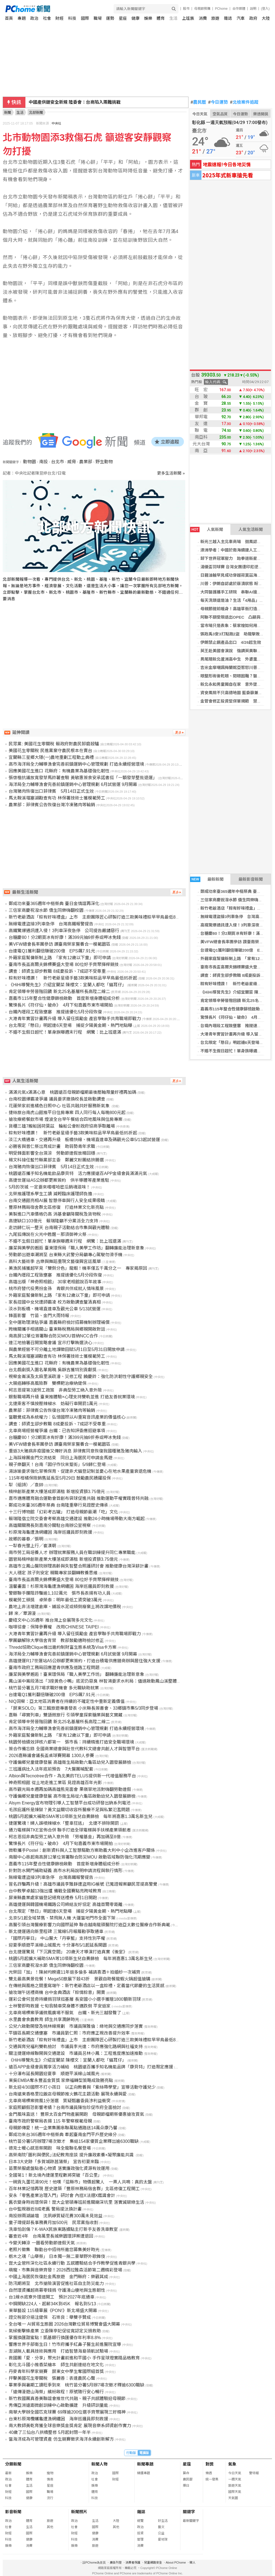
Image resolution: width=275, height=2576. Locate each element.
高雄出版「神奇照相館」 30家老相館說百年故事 (55, 1281)
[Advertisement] (95, 651)
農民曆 (198, 102)
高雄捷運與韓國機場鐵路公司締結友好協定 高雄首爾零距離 (65, 1904)
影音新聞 (13, 2511)
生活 (173, 18)
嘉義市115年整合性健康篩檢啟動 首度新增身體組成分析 (64, 998)
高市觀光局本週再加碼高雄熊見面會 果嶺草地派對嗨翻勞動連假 (70, 1789)
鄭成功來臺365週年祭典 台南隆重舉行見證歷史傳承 (58, 1505)
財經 (59, 18)
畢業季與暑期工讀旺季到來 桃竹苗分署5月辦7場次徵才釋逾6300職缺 (76, 2385)
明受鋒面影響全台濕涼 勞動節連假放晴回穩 (52, 1153)
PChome (221, 9)
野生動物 (104, 461)
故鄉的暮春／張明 (26, 1539)
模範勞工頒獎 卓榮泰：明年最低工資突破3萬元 (55, 1600)
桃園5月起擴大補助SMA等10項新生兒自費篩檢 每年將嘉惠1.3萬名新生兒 (81, 1816)
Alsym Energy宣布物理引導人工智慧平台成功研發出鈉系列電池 (70, 1803)
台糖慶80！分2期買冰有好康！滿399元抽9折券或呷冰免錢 (65, 937)
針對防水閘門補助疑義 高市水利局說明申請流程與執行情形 (65, 1870)
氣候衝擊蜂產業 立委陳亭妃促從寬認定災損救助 (55, 2331)
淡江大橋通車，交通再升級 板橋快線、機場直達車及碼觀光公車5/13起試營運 (84, 1139)
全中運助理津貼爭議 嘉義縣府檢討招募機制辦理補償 (59, 1322)
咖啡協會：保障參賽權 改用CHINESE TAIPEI (54, 1627)
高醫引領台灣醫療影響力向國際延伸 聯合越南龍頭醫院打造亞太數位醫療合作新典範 (89, 1924)
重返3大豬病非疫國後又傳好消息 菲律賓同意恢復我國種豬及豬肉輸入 (75, 1451)
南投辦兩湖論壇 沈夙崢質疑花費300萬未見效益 (55, 2215)
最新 (8, 2473)
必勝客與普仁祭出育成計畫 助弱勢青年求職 (52, 1146)
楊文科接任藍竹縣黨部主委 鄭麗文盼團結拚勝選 (56, 1160)
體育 (161, 18)
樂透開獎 (260, 114)
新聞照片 (79, 2511)
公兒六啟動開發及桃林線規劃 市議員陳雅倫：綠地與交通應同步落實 (76, 2026)
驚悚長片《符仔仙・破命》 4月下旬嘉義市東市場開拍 (61, 1005)
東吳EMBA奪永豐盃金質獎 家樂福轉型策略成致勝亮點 (61, 2080)
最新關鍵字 (191, 2521)
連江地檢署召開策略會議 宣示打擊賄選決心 (50, 1342)
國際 (85, 18)
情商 (50, 2479)
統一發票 (212, 2479)
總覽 (140, 2521)
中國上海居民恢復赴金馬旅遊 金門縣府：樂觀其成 (58, 2276)
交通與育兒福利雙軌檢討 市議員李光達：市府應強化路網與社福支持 (76, 2046)
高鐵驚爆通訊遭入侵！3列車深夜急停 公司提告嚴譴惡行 (64, 930)
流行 (50, 2498)
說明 (253, 9)
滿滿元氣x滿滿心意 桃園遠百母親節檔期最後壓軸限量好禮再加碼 (72, 1092)
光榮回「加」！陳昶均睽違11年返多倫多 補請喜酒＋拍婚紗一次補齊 (74, 1972)
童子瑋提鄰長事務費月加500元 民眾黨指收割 (53, 2222)
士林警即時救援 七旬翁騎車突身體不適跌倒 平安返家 (60, 2006)
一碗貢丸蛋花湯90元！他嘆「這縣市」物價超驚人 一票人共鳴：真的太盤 (80, 2182)
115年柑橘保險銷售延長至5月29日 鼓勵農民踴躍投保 (60, 1478)
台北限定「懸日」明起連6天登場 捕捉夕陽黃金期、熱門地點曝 (70, 1025)
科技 (72, 18)
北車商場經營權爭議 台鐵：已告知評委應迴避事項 (57, 1430)
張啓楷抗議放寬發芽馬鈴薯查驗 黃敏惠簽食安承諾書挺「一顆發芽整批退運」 (83, 777)
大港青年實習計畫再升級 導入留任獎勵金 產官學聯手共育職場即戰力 (75, 1018)
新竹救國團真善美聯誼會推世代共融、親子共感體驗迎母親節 (67, 2398)
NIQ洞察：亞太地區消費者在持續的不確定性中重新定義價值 (66, 1701)
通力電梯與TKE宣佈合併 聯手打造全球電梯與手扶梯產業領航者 (70, 1830)
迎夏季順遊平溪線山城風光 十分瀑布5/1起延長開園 (58, 1945)
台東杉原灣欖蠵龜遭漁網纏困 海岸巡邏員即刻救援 (58, 2419)
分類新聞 (13, 2464)
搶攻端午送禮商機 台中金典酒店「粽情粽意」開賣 (57, 1992)
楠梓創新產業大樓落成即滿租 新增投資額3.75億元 (57, 1491)
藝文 (161, 2527)
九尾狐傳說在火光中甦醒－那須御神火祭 (48, 1234)
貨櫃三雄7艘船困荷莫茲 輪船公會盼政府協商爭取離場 (62, 1126)
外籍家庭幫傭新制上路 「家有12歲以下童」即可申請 (60, 957)
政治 (34, 18)
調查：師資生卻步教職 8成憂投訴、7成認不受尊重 (57, 971)
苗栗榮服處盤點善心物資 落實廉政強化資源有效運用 (59, 2168)
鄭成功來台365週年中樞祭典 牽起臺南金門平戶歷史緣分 (63, 2134)
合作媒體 (238, 9)
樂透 (209, 2473)
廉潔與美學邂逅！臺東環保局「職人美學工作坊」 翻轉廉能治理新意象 (76, 1674)
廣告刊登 (116, 2562)
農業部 (85, 461)
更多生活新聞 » (171, 473)
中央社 (56, 123)
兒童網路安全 (153, 2562)
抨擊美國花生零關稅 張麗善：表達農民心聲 (52, 2378)
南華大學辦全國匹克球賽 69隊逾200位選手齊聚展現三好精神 (67, 2412)
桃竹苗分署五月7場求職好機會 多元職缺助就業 (54, 1688)
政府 (253, 18)
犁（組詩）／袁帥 (26, 1485)
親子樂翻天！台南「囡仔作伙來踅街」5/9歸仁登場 (57, 1464)
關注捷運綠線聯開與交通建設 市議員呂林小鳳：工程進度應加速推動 (76, 2053)
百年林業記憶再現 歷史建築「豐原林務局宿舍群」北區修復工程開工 (74, 2188)
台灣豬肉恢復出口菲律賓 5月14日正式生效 (51, 791)
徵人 (193, 2562)
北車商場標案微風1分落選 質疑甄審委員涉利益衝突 (60, 2100)
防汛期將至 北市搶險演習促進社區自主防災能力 (56, 2283)
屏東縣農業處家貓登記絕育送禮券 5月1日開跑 (53, 1897)
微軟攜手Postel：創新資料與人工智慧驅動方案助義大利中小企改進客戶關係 (82, 1850)
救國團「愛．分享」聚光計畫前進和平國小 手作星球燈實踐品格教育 (74, 2358)
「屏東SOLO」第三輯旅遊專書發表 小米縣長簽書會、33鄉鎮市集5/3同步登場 (83, 1708)
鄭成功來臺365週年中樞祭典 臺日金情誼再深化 (54, 903)
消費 (203, 18)
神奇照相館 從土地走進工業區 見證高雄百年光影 (55, 1782)
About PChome (176, 2562)
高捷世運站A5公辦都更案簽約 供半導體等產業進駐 (59, 1180)
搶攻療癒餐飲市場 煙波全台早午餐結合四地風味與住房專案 (65, 1119)
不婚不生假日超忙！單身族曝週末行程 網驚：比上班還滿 (65, 1032)
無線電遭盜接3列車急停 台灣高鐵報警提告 (51, 924)
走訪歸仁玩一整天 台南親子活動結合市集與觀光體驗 (59, 1227)
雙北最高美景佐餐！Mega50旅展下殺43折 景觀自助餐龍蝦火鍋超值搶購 (79, 1979)
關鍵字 (189, 2511)
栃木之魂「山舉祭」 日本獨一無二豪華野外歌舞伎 (57, 2256)
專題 (22, 18)
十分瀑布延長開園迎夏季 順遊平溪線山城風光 (54, 2073)
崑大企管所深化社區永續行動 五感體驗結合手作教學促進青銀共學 (72, 2263)
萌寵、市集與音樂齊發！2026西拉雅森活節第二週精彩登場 (65, 2270)
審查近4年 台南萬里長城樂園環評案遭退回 (51, 2236)
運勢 (110, 18)
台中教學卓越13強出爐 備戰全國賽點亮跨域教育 (55, 1891)
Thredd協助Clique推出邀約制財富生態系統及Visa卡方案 (63, 1647)
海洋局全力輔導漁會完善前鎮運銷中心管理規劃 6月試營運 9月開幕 (73, 784)
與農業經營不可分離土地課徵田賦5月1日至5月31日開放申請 (67, 1349)
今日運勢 (218, 102)
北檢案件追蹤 (244, 102)
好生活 (163, 2521)
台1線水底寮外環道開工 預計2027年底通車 (51, 2297)
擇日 (186, 2485)
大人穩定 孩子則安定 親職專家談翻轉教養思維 (53, 1573)
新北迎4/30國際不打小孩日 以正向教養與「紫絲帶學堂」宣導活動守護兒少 (82, 2087)
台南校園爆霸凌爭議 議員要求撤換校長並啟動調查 (57, 1099)
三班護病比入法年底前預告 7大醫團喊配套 (51, 1769)
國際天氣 (234, 2492)
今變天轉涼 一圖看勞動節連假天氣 (42, 2243)
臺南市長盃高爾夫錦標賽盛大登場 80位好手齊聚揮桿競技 (63, 964)
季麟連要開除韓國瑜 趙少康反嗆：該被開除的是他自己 (83, 102)
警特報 (254, 2473)
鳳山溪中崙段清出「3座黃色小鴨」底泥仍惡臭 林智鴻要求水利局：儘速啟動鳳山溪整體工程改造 (101, 1681)
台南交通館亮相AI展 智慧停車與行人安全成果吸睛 (57, 1200)
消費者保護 (132, 2562)
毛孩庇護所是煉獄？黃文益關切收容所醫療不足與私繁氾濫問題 (69, 1809)
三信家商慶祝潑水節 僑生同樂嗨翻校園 (235, 899)
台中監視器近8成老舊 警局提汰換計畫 (45, 2209)
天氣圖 (233, 2498)
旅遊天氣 (234, 2485)
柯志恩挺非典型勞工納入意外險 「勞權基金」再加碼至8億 (64, 1836)
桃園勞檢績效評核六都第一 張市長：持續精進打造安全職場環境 (71, 1742)
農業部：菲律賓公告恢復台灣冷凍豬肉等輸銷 (52, 804)
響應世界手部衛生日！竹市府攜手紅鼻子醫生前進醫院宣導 (65, 2344)
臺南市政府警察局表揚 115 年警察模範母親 (50, 2121)
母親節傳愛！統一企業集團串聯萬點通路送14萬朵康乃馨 (63, 2128)
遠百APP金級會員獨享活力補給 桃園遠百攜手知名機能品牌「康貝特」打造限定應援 (91, 2067)
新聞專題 (145, 2464)
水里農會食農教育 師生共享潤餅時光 (44, 2019)
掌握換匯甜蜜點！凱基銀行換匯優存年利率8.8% (55, 2337)
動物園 (29, 461)
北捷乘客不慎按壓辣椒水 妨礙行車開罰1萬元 (53, 1403)
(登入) (265, 9)
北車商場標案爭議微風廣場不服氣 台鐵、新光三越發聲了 (65, 2012)
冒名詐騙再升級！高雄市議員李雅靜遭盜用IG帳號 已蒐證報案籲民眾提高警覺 (83, 1884)
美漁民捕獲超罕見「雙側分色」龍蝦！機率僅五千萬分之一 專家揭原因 (78, 1268)
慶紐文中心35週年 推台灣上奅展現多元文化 (50, 1620)
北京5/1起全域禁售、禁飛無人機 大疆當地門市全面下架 (62, 1918)
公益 (161, 2533)
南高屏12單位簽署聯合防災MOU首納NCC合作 (53, 1336)
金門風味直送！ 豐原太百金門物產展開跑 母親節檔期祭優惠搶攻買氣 (76, 2114)
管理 (140, 2539)
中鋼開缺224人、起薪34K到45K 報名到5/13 (52, 2303)
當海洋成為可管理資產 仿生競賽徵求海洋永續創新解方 (61, 2439)
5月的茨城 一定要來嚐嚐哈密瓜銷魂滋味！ (49, 1187)
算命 (186, 2473)
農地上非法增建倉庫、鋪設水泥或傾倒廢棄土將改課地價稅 (65, 1606)
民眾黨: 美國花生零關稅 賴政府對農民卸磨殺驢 (54, 744)
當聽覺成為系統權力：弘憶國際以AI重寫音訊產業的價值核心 (67, 1417)
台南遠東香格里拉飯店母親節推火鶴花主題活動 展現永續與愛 (68, 2094)
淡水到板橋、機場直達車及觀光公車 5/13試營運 (55, 1309)
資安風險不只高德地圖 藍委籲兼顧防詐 (235, 692)
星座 (123, 18)
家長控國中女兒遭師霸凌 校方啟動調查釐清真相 (55, 1302)
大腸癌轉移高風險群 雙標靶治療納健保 (48, 1383)
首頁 (9, 18)
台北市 (57, 461)
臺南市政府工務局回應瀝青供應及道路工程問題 (54, 1667)
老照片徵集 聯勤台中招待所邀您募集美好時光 (54, 2249)
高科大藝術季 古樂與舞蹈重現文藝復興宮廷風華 (55, 1261)
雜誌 (228, 18)
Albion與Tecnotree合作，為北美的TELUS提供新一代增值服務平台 (72, 1776)
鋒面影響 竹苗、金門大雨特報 (39, 1315)
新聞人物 (99, 2464)
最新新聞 (207, 879)
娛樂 (148, 18)
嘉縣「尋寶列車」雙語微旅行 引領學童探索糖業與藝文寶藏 (65, 1715)
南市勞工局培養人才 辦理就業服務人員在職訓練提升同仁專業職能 (72, 1552)
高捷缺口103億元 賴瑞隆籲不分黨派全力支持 (53, 1221)
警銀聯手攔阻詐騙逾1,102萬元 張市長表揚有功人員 (59, 1593)
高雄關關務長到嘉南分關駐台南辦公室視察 (50, 1525)
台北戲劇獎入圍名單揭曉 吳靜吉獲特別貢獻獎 (52, 1369)
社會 (47, 18)
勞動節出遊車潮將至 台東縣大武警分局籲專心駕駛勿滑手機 (65, 1254)
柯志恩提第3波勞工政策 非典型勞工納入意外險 (55, 1390)
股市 (186, 9)
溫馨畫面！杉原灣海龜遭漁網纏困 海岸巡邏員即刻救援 (61, 1586)
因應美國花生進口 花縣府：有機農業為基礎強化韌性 (59, 771)
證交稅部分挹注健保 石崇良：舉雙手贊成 (50, 2317)
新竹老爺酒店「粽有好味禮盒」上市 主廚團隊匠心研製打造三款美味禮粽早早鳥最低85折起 (98, 917)
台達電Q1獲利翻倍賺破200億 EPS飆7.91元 (52, 951)
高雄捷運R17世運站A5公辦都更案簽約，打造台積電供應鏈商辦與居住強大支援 (84, 1660)
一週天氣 (234, 2479)
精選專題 (143, 2473)
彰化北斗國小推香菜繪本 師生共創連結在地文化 (56, 2364)
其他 (50, 2527)
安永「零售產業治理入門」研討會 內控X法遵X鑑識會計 (62, 2195)
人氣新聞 (206, 529)
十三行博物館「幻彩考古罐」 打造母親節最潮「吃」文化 (63, 1512)
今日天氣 (199, 114)
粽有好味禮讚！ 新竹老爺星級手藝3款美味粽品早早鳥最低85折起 (73, 978)
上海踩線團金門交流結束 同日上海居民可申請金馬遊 (60, 1457)
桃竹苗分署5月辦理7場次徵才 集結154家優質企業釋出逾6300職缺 (73, 2141)
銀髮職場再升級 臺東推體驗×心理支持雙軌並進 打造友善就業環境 (72, 1397)
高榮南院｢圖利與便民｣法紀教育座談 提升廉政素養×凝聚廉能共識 (72, 2155)
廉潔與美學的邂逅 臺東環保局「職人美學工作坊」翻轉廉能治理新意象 (76, 1248)
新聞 (7, 112)
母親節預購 (202, 9)
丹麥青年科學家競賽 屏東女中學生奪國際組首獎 (56, 2371)
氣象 (232, 2464)
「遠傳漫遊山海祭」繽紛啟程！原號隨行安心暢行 (56, 2391)
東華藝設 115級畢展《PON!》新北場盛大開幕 (53, 2310)
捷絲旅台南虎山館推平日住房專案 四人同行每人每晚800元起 (67, 1112)
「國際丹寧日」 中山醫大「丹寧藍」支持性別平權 (57, 1938)
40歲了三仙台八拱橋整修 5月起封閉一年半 (50, 2432)
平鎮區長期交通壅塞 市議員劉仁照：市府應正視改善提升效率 (69, 2033)
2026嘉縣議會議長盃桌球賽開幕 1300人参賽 (51, 1755)
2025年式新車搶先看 (227, 175)
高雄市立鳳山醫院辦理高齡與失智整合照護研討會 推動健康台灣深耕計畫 (78, 1566)
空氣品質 (220, 114)
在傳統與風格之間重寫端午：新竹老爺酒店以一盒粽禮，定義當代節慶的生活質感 (86, 1985)
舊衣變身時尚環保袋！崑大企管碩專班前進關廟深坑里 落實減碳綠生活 (76, 2202)
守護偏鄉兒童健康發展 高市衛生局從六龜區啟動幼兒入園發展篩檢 (72, 1796)
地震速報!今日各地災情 (227, 164)
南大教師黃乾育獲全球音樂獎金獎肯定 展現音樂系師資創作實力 (70, 2425)
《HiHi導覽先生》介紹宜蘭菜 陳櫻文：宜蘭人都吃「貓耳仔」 (67, 984)
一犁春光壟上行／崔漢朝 (32, 1545)
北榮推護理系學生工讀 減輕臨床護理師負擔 (50, 1193)
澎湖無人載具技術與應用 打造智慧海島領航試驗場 (58, 2351)
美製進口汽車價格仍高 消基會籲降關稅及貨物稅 (55, 1214)
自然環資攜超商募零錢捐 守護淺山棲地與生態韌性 (57, 2290)
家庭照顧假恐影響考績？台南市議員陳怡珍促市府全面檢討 (65, 2107)
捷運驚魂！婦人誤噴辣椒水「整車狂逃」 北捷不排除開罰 (64, 1823)
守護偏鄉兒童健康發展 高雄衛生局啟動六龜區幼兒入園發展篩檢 (70, 1762)
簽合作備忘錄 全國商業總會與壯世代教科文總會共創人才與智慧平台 (74, 1748)
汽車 (241, 18)
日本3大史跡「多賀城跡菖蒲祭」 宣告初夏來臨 (54, 2161)
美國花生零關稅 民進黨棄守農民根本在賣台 (50, 750)
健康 (135, 18)
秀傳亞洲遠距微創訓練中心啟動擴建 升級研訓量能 (58, 2405)
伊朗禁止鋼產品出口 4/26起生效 (230, 642)
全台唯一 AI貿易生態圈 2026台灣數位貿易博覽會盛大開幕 (64, 2324)
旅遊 (215, 18)
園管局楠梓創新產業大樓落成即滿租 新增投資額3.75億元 (63, 1559)
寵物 (50, 2473)
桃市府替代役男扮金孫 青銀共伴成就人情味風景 (56, 1288)
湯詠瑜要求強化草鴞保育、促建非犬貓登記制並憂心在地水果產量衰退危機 (80, 1471)
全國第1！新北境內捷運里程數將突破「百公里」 (55, 2175)
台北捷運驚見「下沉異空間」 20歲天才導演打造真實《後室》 (68, 1952)
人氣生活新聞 (250, 529)
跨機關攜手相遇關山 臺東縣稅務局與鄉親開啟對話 (57, 1329)
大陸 (266, 18)
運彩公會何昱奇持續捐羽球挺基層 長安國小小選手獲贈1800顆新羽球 (75, 1999)
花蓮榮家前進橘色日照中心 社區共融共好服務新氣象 (60, 1105)
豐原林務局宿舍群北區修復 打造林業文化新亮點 (56, 1207)
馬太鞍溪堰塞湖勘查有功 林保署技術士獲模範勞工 (57, 798)
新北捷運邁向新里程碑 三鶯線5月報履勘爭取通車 (56, 1931)
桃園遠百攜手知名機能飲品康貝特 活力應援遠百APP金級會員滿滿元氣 (78, 1173)
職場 (98, 18)
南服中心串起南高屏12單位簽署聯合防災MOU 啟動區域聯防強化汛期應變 (79, 1857)
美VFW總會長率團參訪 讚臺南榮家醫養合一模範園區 (59, 944)
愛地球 (163, 2539)
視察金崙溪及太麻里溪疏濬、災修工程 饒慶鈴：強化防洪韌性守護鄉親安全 (81, 1376)
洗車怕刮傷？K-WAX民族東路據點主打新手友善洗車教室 (63, 2229)
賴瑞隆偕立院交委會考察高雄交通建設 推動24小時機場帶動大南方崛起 (76, 1518)
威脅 (71, 461)
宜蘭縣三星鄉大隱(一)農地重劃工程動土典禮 (51, 757)
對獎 (210, 2464)
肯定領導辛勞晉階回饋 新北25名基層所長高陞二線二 (59, 991)
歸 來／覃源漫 (22, 1613)
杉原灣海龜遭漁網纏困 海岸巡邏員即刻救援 (50, 1532)
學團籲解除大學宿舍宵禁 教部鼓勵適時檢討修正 (56, 1640)
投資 (140, 2533)
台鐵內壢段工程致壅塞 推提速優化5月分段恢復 (55, 1012)
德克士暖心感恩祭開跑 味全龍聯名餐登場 (50, 2148)
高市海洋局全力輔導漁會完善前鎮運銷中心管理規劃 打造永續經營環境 (76, 764)
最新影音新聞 (250, 879)
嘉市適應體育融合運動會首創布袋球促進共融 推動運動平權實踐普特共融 (78, 1498)
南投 (43, 461)
